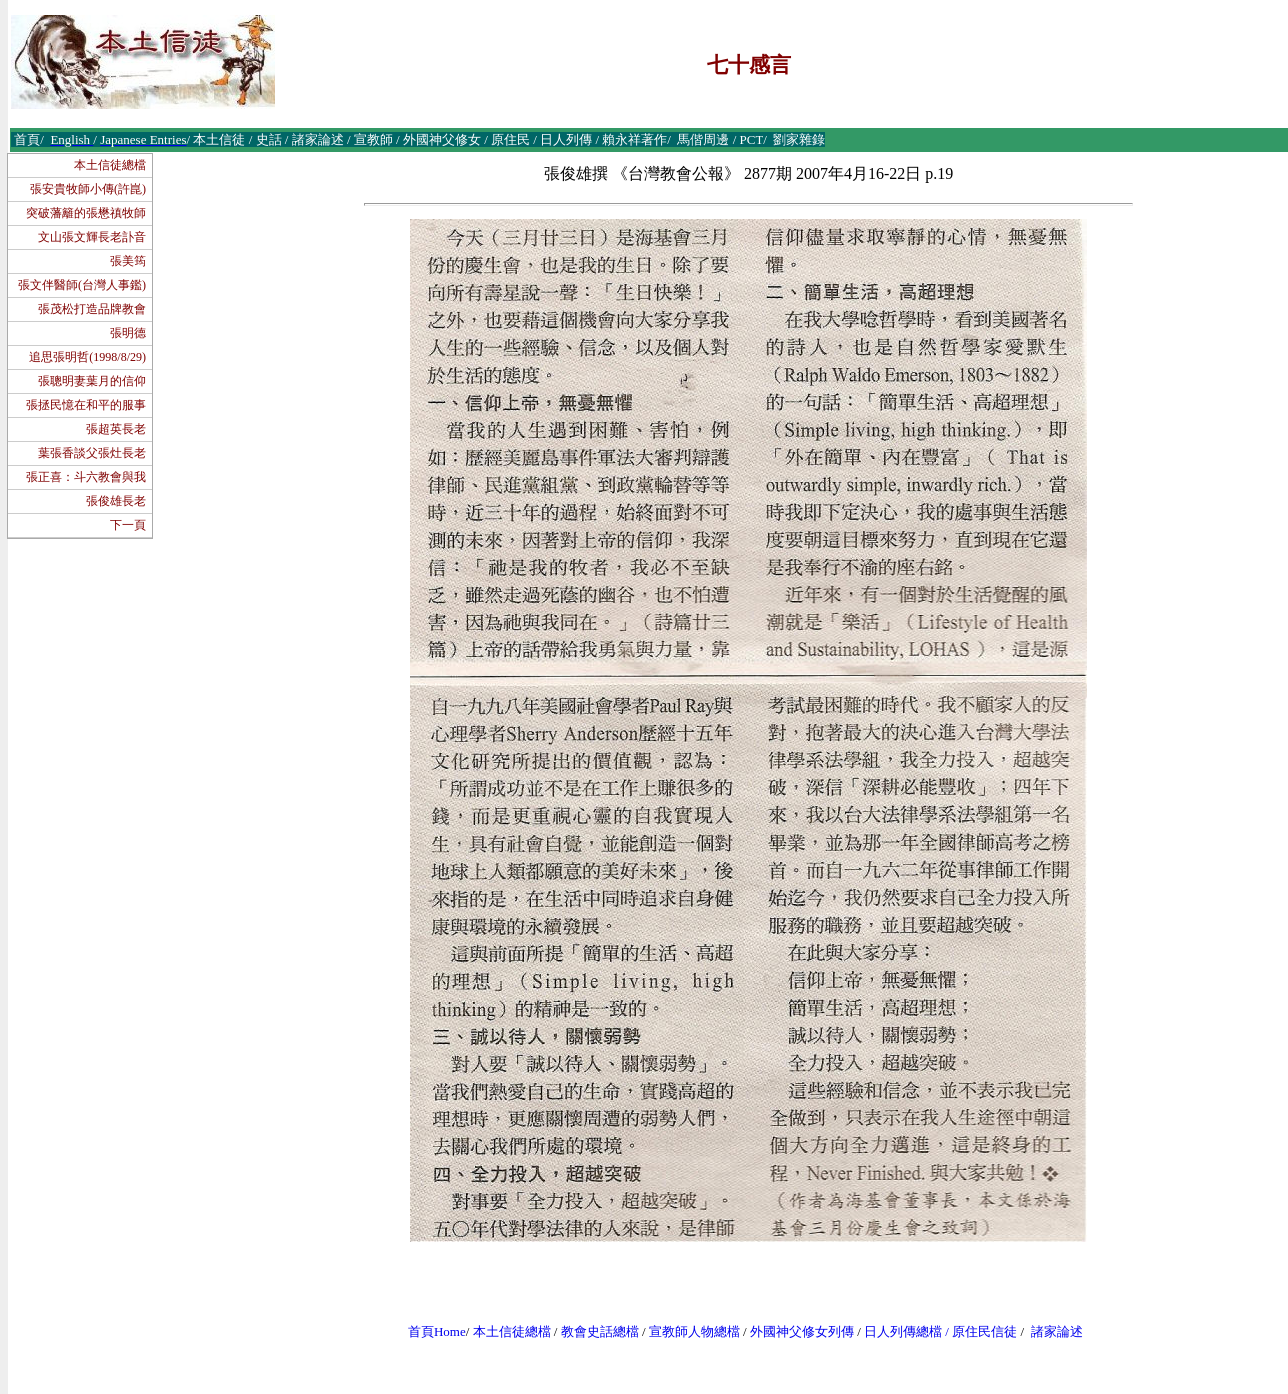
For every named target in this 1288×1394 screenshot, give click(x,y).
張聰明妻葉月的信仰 (92, 381)
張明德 (128, 333)
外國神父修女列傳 (802, 1331)
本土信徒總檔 (110, 165)
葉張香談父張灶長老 (92, 453)
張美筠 (128, 261)
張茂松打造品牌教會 (92, 309)
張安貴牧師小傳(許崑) (88, 189)
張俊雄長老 (116, 501)
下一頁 (128, 525)
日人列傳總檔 (903, 1331)
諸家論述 (1057, 1331)
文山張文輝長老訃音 (92, 237)
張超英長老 (116, 429)
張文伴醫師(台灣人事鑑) (82, 285)
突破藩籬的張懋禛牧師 (86, 213)
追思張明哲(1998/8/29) (87, 357)
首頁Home (437, 1331)
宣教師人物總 (688, 1331)
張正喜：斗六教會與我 (86, 477)
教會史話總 (593, 1331)
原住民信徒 (984, 1331)
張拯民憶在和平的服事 (86, 405)
